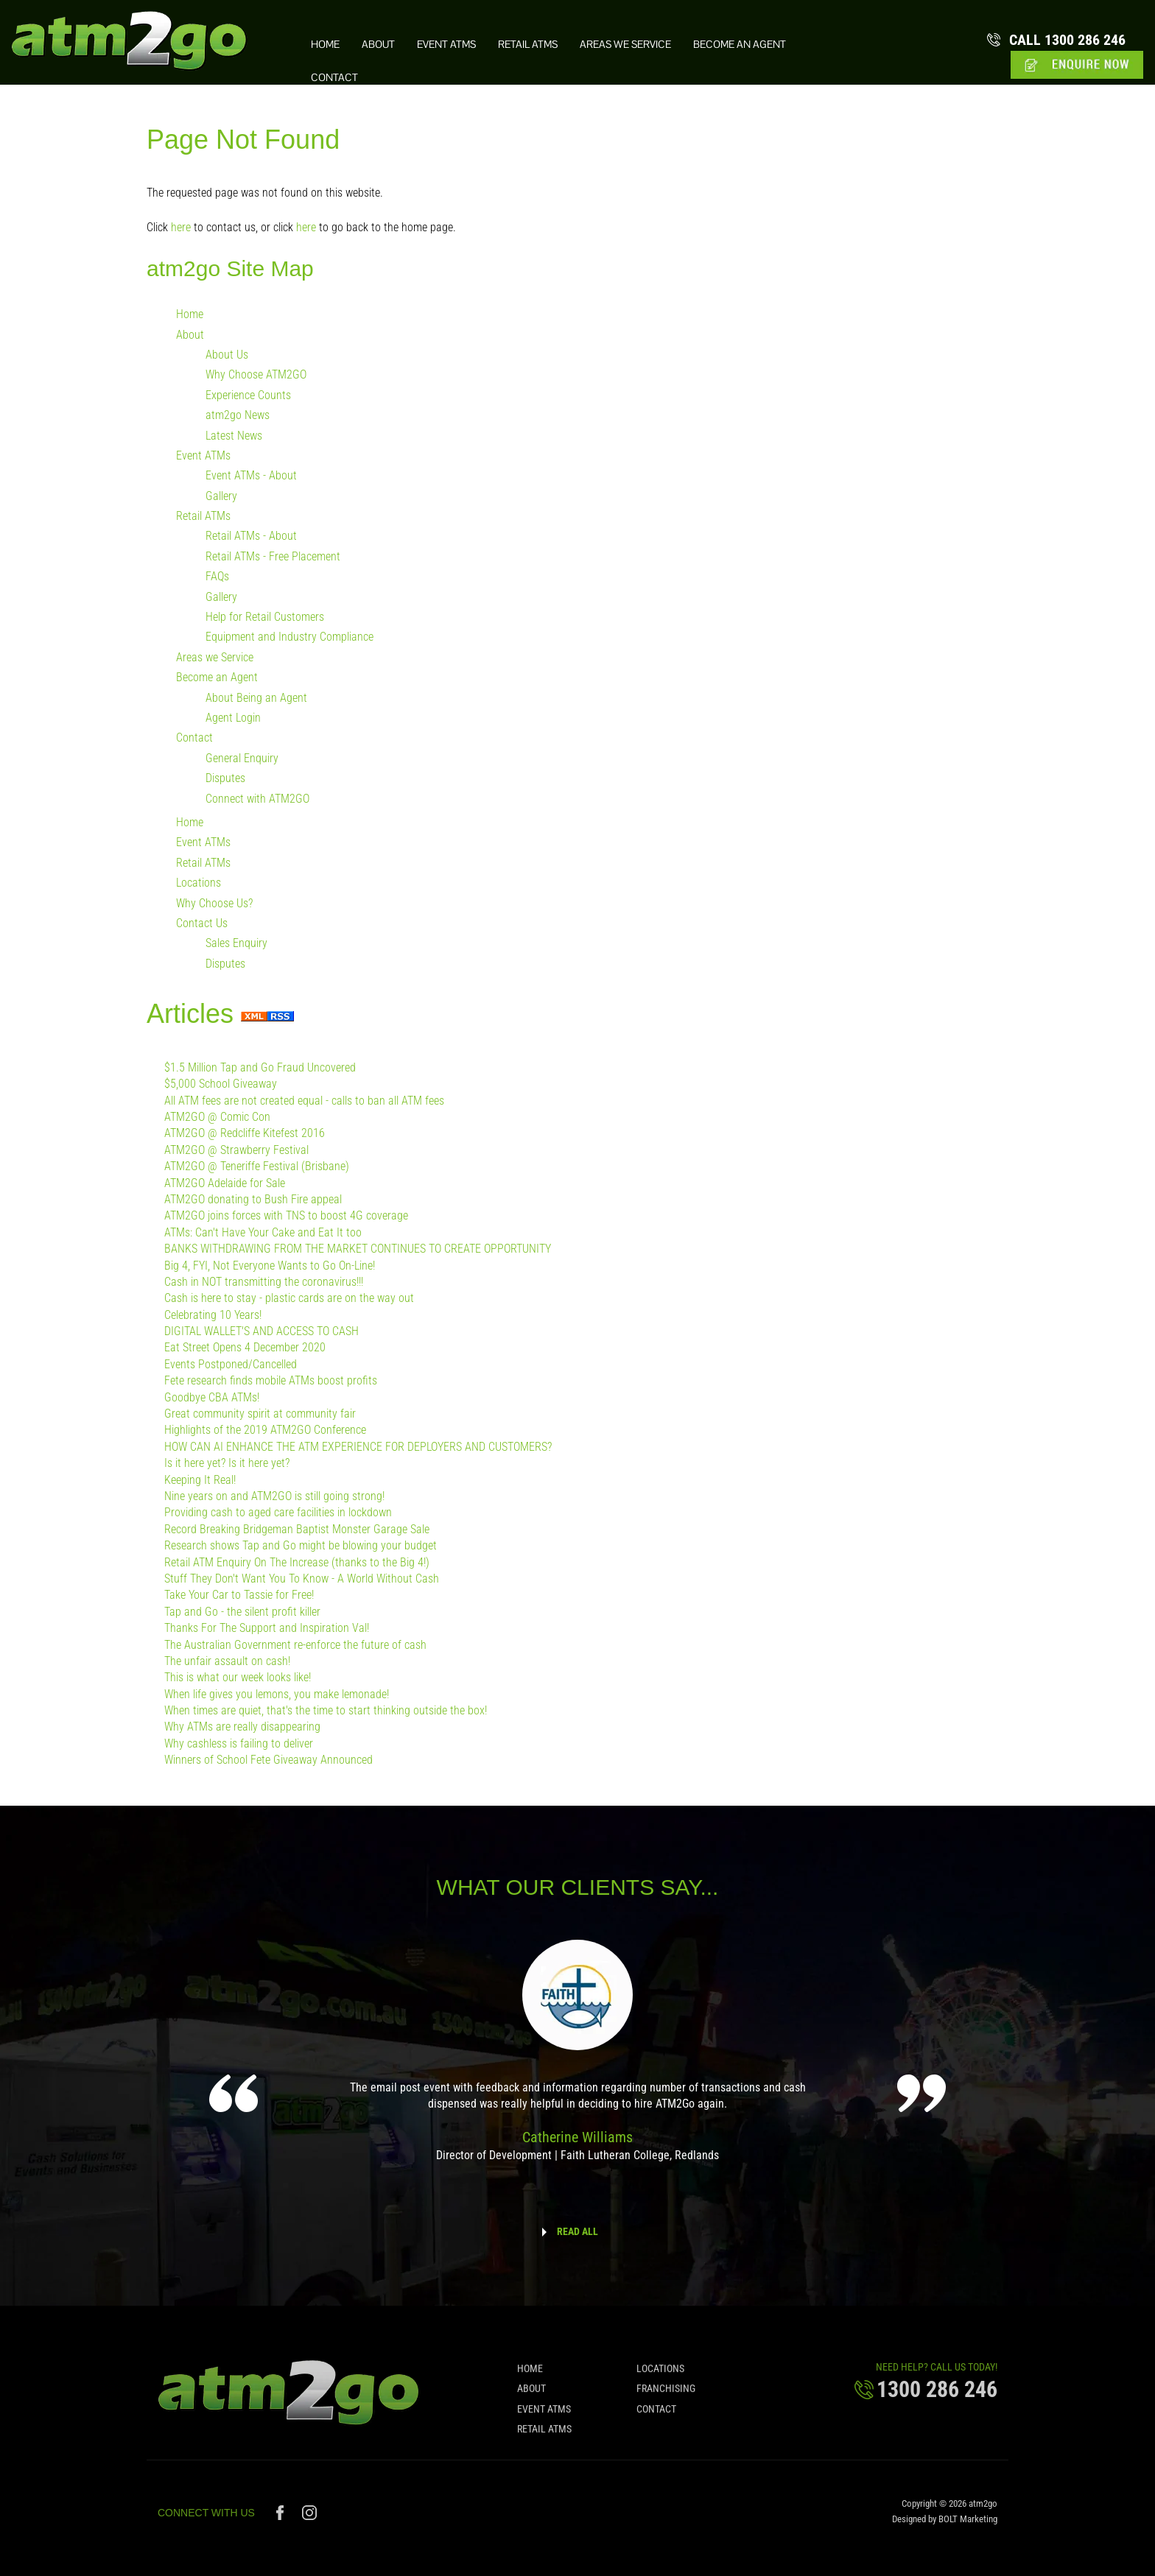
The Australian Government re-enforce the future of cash (295, 1645)
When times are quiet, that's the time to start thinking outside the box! (325, 1711)
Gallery (221, 496)
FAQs (217, 577)
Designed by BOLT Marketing (944, 2524)
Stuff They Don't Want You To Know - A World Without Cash (301, 1579)
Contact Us (202, 923)
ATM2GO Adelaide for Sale (224, 1183)
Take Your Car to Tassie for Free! (239, 1595)
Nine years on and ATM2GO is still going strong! (274, 1497)
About (378, 45)
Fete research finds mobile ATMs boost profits (270, 1381)
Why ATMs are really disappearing (242, 1727)
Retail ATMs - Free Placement (273, 556)
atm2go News (238, 416)
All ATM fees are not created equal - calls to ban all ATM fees (304, 1101)
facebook (282, 2518)
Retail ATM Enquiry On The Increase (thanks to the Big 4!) (296, 1562)
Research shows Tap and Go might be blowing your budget (300, 1546)
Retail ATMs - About (251, 536)
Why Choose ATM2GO (256, 375)
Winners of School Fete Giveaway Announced (268, 1760)
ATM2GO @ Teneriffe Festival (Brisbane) (256, 1167)
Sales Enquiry (236, 944)
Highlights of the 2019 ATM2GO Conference (265, 1430)
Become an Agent (739, 45)
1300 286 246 (1068, 40)
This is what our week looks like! (237, 1678)
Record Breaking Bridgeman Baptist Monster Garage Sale (296, 1529)
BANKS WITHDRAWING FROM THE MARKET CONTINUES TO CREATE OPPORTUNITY (357, 1249)
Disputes (225, 779)
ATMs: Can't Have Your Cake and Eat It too (263, 1232)
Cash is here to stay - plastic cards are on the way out (289, 1299)
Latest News (234, 436)
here (181, 227)
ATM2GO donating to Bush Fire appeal (253, 1200)
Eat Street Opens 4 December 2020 (245, 1348)
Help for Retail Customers (265, 617)
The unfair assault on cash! (227, 1661)
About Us (227, 355)
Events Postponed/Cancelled (230, 1364)
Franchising (665, 2394)
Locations (198, 883)
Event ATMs (446, 45)
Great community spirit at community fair (260, 1414)
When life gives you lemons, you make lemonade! (276, 1694)
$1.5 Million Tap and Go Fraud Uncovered (260, 1067)
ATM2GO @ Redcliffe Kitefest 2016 (244, 1134)
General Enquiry (242, 758)
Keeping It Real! (200, 1480)
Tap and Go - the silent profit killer (242, 1612)
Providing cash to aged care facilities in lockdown (278, 1513)
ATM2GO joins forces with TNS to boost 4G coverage (286, 1216)
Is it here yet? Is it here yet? (226, 1464)
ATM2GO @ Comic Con (217, 1118)
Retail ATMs (528, 45)
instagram (310, 2518)
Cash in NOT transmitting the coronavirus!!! (263, 1282)
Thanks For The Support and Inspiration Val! (266, 1629)
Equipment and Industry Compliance (289, 637)
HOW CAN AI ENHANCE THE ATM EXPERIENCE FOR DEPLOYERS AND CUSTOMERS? (358, 1447)
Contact (334, 78)
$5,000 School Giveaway (220, 1084)
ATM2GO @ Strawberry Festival (236, 1150)
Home (325, 45)
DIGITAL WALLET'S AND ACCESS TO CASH (261, 1332)
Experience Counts (248, 395)
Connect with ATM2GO (257, 799)
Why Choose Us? (214, 903)
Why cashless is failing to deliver (238, 1743)
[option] (577, 2061)
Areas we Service (625, 45)
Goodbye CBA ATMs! (211, 1397)
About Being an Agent (256, 698)
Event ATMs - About (251, 476)
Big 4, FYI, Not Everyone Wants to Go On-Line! (269, 1266)
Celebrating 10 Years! (212, 1315)
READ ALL (577, 2231)
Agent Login (233, 718)
